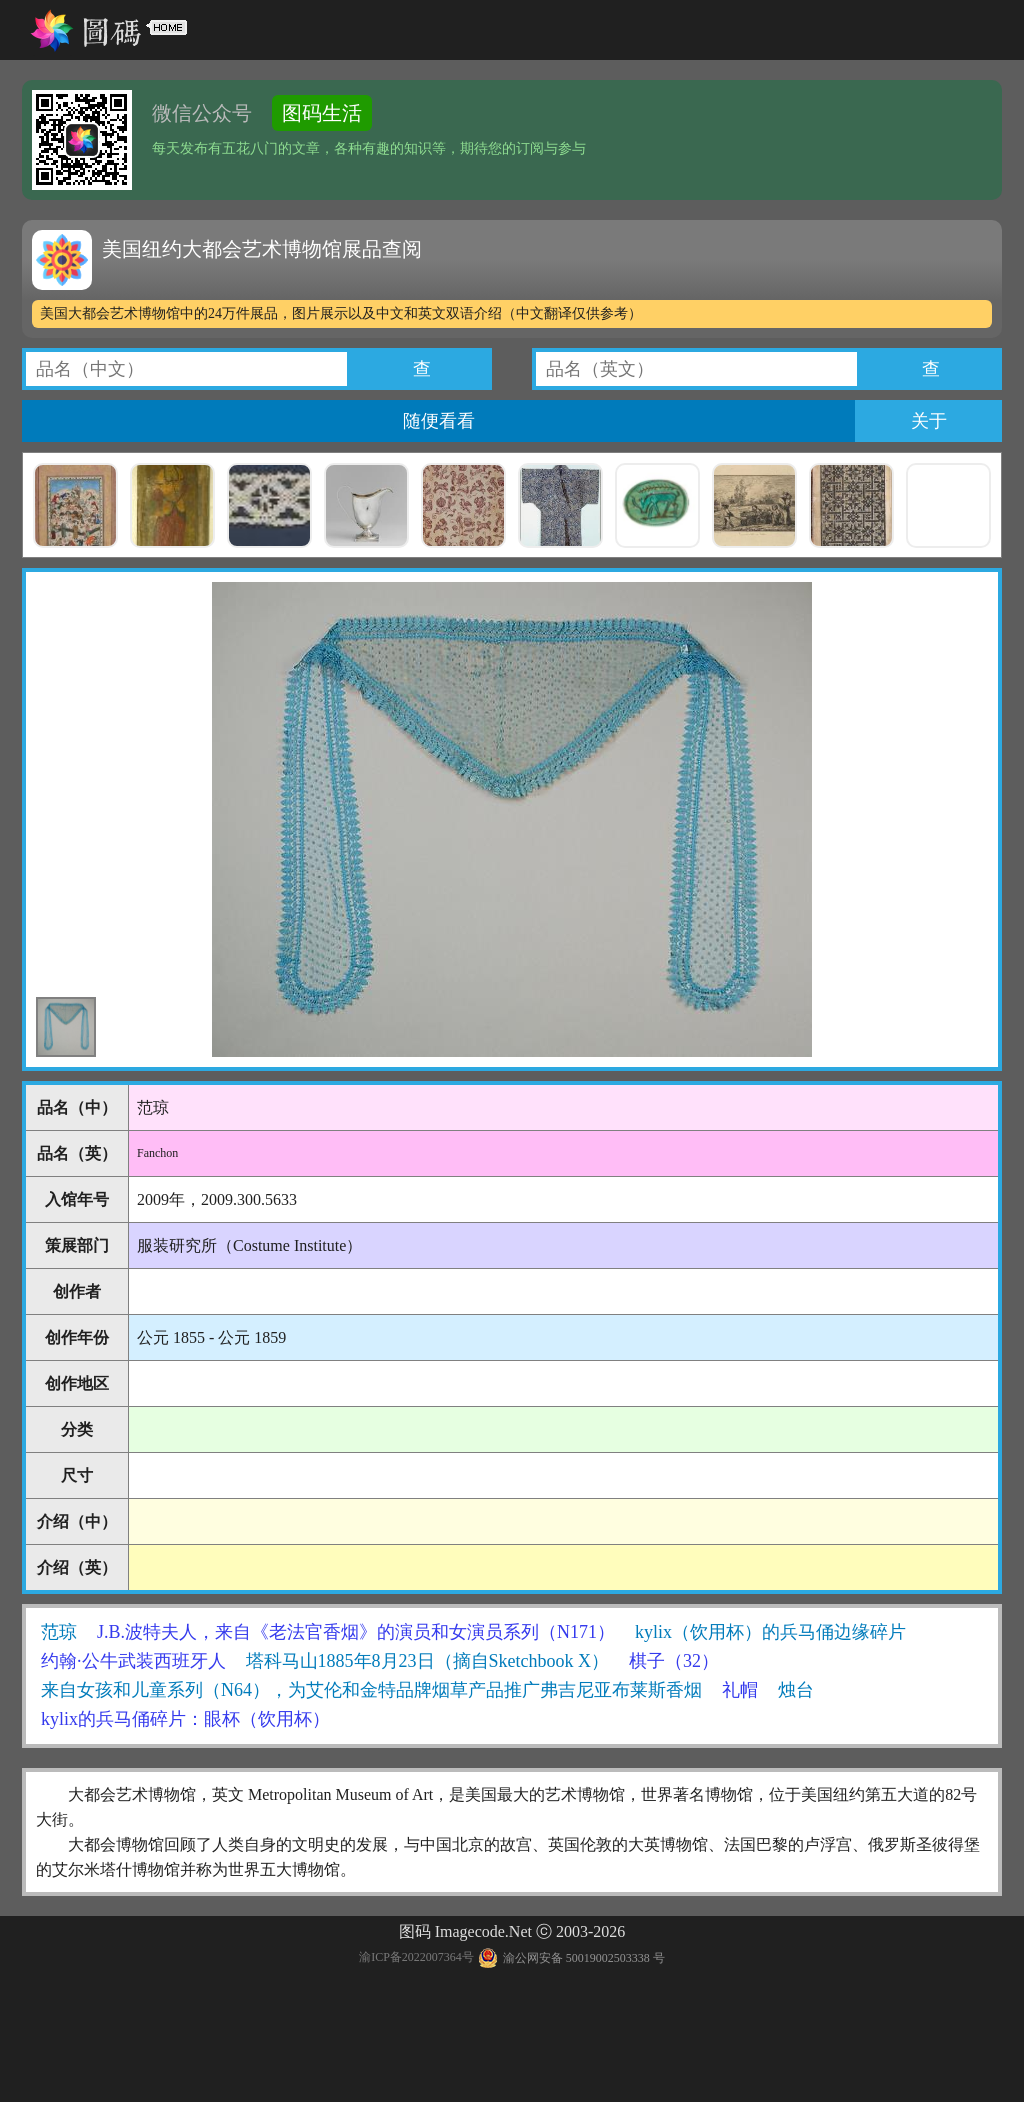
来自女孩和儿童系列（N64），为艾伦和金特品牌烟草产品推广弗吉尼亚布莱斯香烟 (371, 1690)
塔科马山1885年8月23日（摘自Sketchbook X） (428, 1661)
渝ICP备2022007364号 (416, 1958)
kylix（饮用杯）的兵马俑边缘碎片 (770, 1632)
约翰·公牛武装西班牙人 (133, 1661)
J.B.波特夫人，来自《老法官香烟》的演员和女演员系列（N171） (356, 1632)
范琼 (59, 1632)
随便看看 (439, 421)
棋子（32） (674, 1661)
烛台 (796, 1690)
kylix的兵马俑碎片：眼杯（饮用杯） (185, 1719)
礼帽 (740, 1690)
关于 (929, 421)
